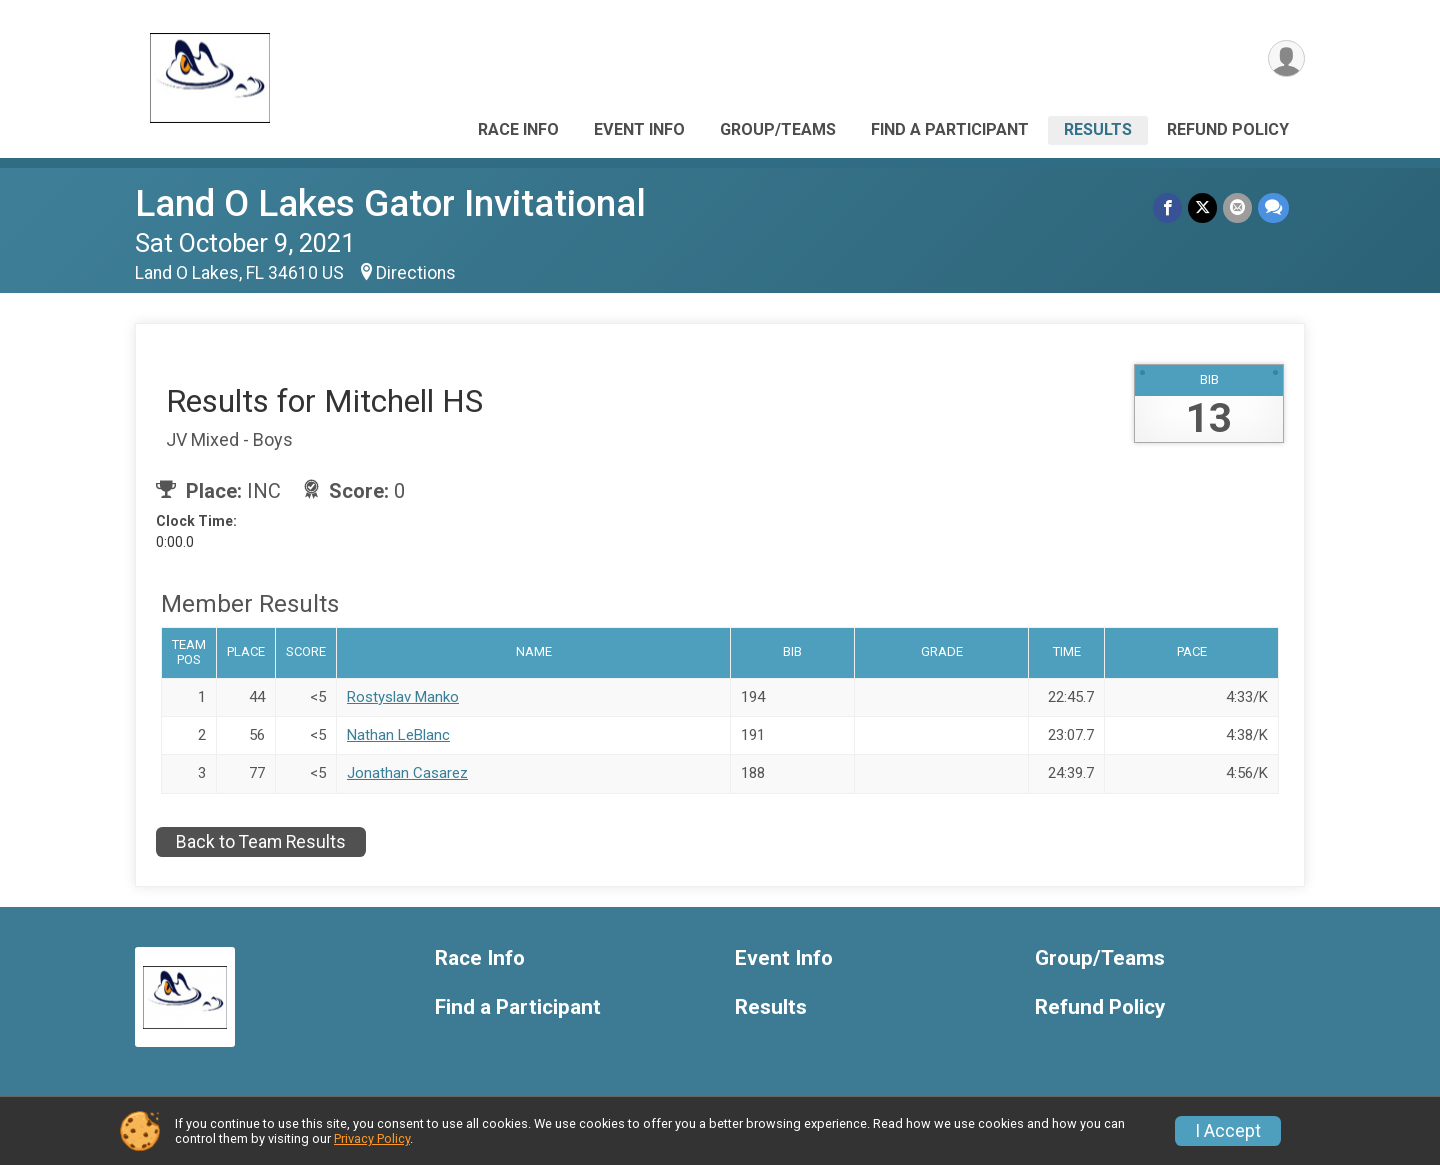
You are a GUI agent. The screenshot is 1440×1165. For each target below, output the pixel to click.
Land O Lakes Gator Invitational (390, 203)
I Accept (1228, 1131)
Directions (416, 273)
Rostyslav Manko (403, 697)
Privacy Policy (372, 1138)
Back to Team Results (261, 842)
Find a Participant (950, 129)
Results (1098, 129)
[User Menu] (1286, 58)
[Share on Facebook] (1167, 207)
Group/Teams (778, 129)
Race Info (518, 129)
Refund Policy (1228, 129)
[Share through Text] (1273, 207)
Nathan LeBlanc (398, 735)
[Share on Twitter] (1202, 207)
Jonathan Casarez (407, 773)
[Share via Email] (1237, 207)
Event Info (639, 129)
